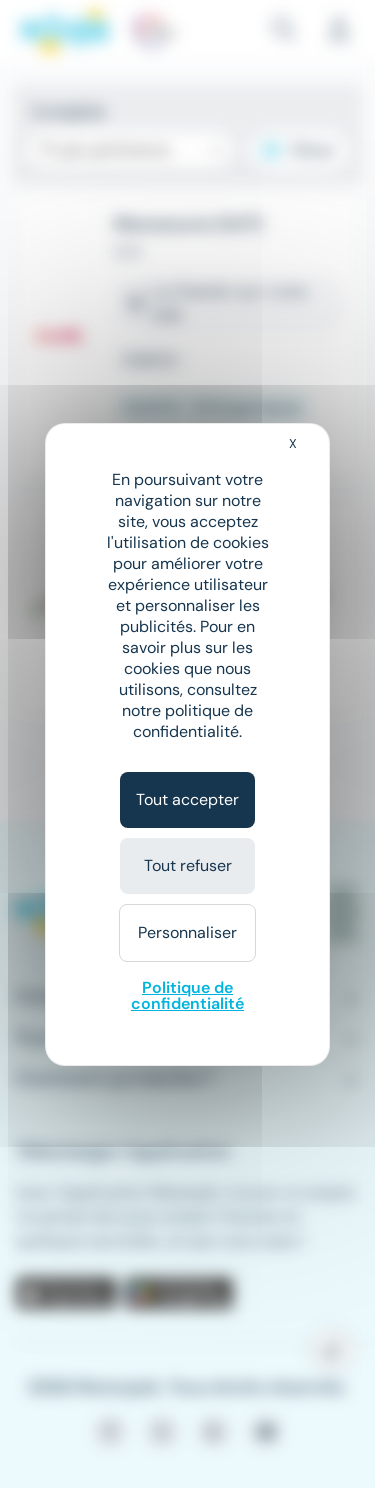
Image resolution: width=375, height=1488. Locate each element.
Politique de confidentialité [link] (187, 995)
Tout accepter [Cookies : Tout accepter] (187, 799)
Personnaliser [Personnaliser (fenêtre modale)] (187, 932)
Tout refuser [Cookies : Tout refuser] (188, 865)
